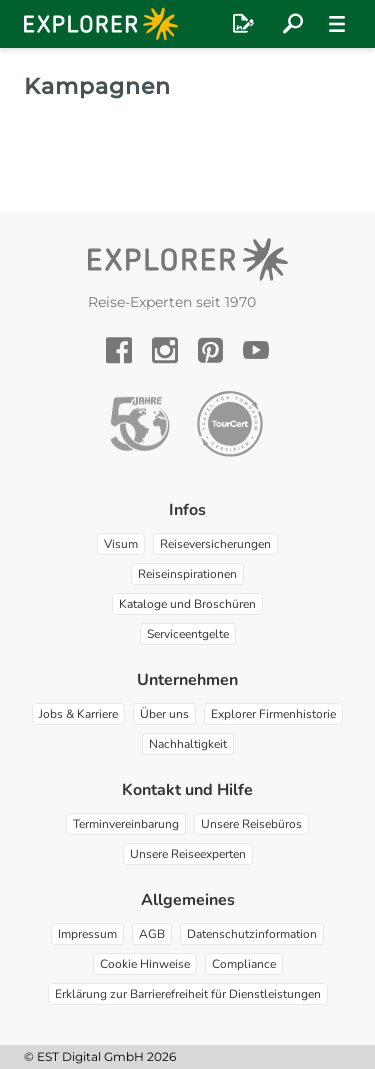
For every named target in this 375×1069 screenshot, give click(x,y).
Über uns (164, 714)
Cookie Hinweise (145, 964)
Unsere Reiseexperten (188, 854)
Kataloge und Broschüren (187, 604)
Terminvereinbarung (126, 824)
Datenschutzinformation (252, 934)
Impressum (87, 934)
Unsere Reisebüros (251, 824)
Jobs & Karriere (78, 714)
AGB (152, 934)
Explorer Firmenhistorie (273, 714)
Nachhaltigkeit (188, 744)
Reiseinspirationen (187, 574)
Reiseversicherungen (215, 544)
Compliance (244, 964)
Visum (121, 544)
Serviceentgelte (188, 634)
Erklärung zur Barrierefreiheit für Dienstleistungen (188, 994)
